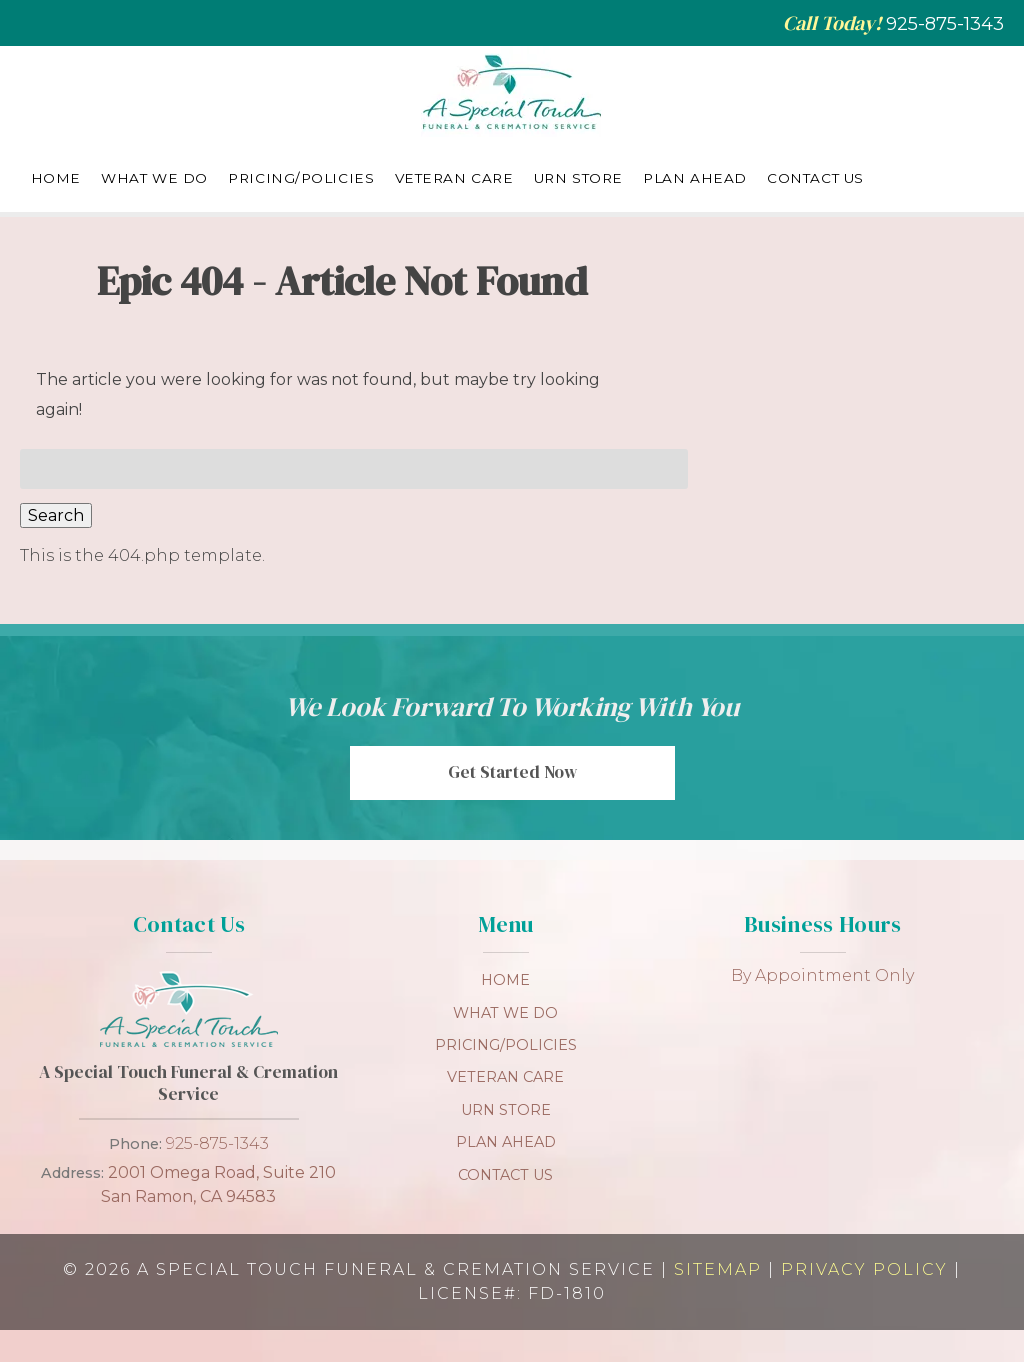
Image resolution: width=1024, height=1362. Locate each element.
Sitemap (718, 1269)
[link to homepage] (189, 1049)
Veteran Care (454, 178)
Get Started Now (512, 772)
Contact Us (815, 178)
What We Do (154, 178)
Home (56, 178)
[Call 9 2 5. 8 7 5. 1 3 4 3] (945, 24)
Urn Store (578, 178)
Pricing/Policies (301, 178)
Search (56, 515)
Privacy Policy (864, 1269)
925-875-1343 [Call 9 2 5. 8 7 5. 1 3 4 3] (217, 1143)
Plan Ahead (695, 178)
